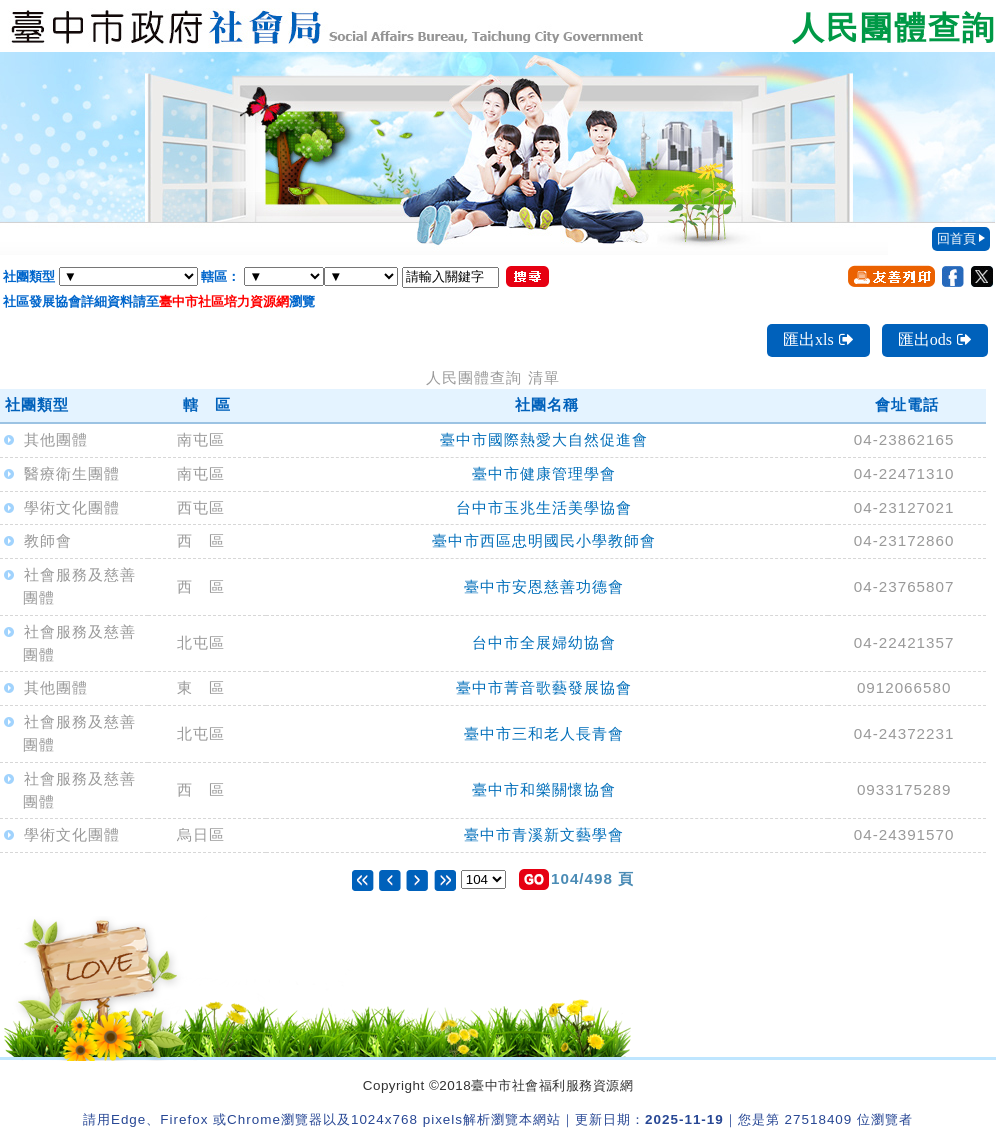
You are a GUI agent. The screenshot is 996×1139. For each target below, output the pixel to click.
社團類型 (29, 276)
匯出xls (818, 339)
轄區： (220, 276)
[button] (534, 879)
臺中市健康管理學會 (544, 473)
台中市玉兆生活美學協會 (544, 507)
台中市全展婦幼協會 (544, 642)
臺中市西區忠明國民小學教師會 (544, 540)
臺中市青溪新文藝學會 (544, 834)
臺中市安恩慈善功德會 (544, 586)
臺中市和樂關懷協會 (544, 789)
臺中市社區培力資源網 (224, 301)
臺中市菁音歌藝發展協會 (544, 687)
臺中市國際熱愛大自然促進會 (544, 439)
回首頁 (956, 238)
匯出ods (935, 339)
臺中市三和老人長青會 (544, 733)
